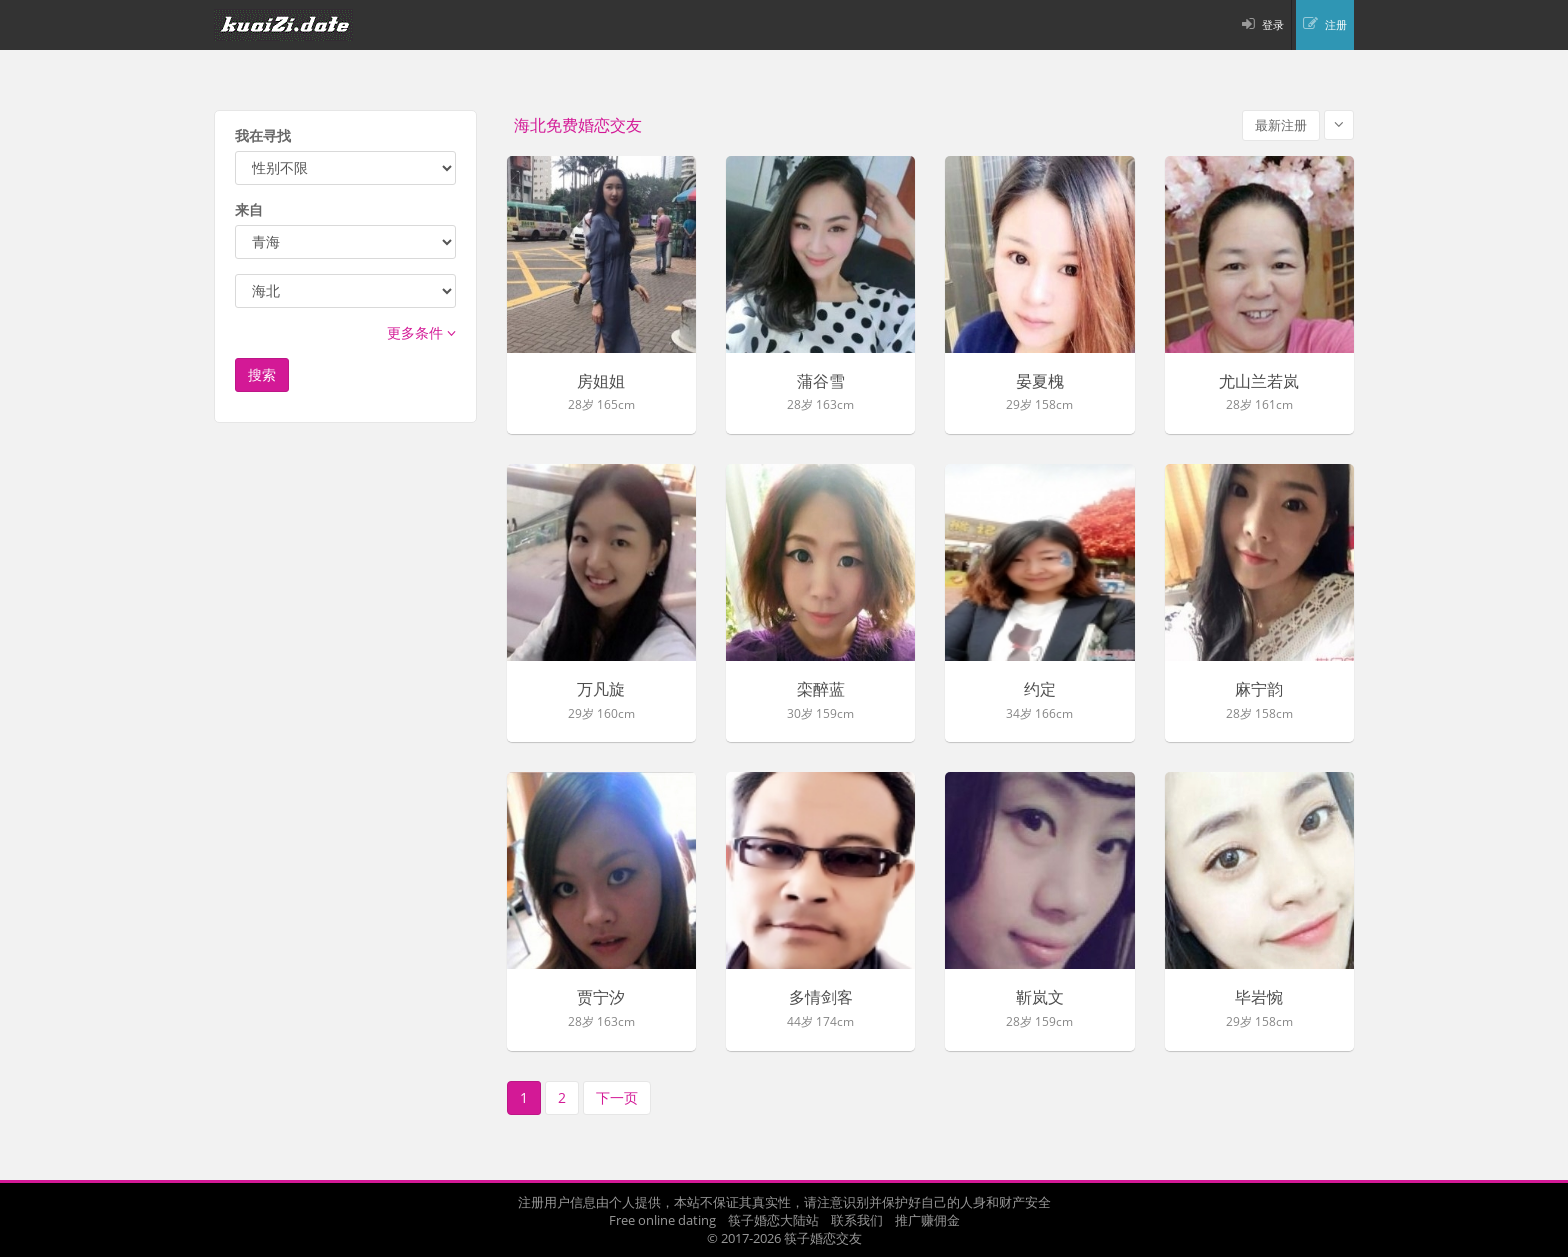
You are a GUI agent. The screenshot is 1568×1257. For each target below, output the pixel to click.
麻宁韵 (1259, 690)
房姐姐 (601, 382)
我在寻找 (263, 135)
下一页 (617, 1097)
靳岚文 (1040, 998)
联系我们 (857, 1220)
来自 (249, 209)
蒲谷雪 (821, 382)
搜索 (262, 374)
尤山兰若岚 (1259, 382)
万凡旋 (601, 690)
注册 (1336, 24)
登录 (1273, 24)
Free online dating (662, 1220)
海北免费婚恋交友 (578, 125)
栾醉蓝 (821, 690)
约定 (1040, 690)
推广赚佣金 (927, 1220)
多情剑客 (821, 998)
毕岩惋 (1259, 998)
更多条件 (421, 332)
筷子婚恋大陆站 (773, 1220)
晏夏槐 (1040, 382)
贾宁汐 (601, 998)
